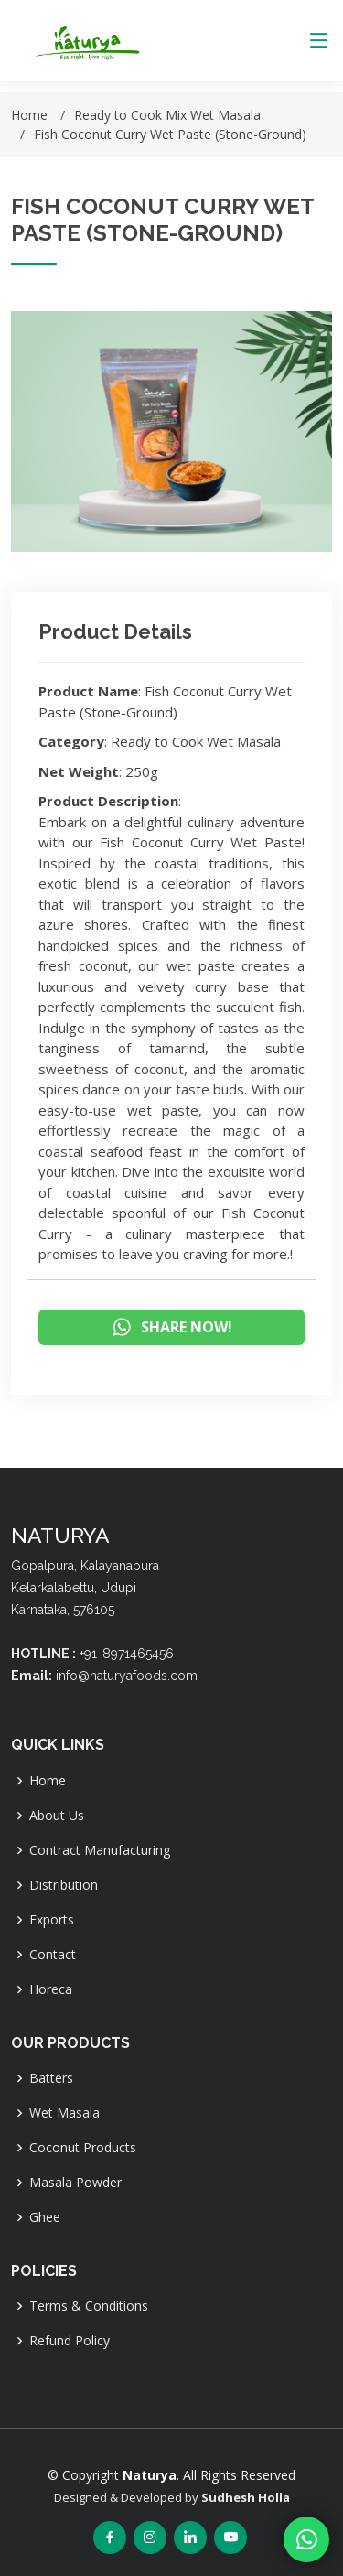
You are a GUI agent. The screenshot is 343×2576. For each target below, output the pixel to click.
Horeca (50, 1989)
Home (29, 115)
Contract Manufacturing (99, 1850)
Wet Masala (64, 2113)
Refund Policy (69, 2340)
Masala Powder (75, 2182)
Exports (51, 1919)
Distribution (63, 1885)
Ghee (44, 2217)
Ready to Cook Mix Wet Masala (167, 115)
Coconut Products (82, 2147)
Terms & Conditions (88, 2306)
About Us (56, 1815)
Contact (52, 1954)
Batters (51, 2078)
